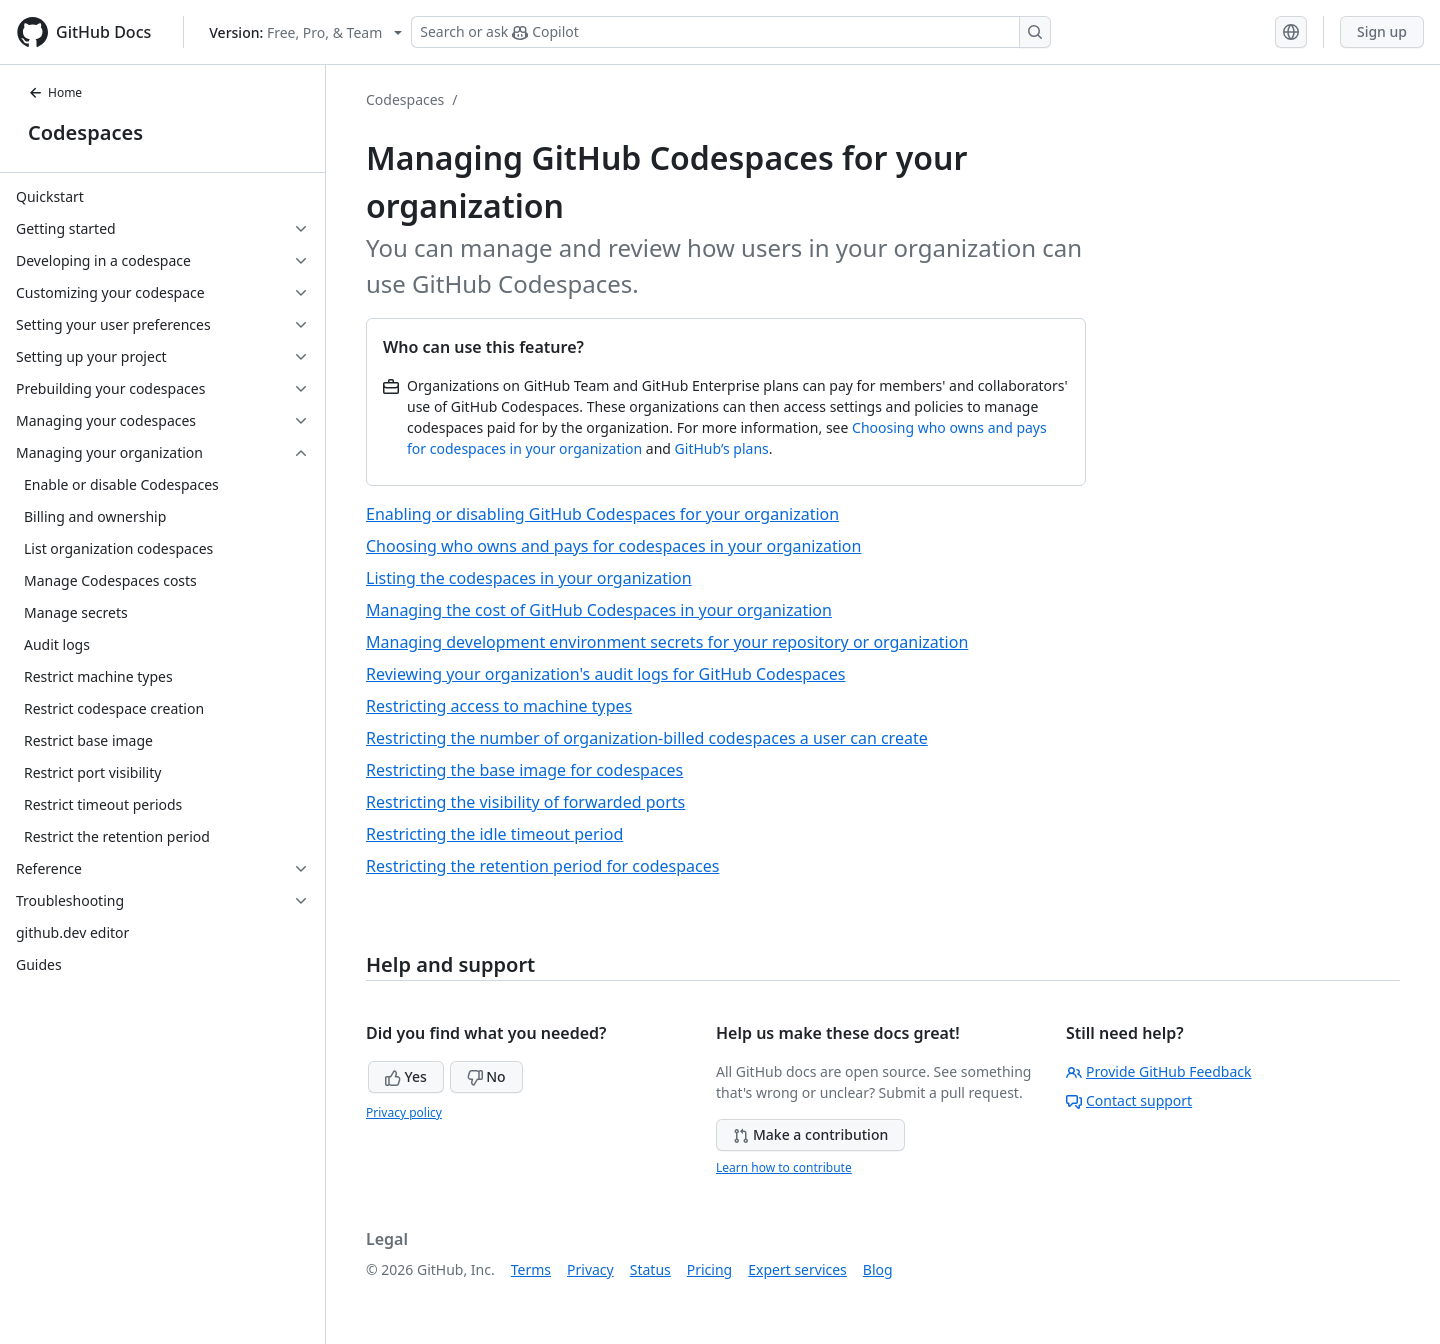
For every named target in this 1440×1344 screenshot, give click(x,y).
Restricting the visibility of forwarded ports (525, 802)
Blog (878, 1269)
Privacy (590, 1269)
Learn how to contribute (784, 1167)
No (486, 1076)
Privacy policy (404, 1112)
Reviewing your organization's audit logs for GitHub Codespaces (605, 674)
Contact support (1129, 1100)
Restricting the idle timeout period (494, 834)
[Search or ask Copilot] (731, 32)
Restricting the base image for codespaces (524, 770)
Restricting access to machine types (499, 706)
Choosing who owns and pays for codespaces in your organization (613, 546)
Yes (406, 1076)
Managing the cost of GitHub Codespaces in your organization (599, 610)
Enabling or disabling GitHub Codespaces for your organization (602, 514)
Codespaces (85, 132)
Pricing (709, 1269)
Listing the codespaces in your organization (529, 578)
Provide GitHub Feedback (1159, 1071)
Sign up (1382, 31)
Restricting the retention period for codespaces (542, 866)
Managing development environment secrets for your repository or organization (667, 642)
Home (55, 92)
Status (650, 1269)
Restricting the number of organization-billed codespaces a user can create (647, 738)
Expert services (797, 1269)
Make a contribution (810, 1134)
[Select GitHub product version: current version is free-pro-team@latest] (305, 32)
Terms (531, 1269)
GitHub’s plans (722, 448)
